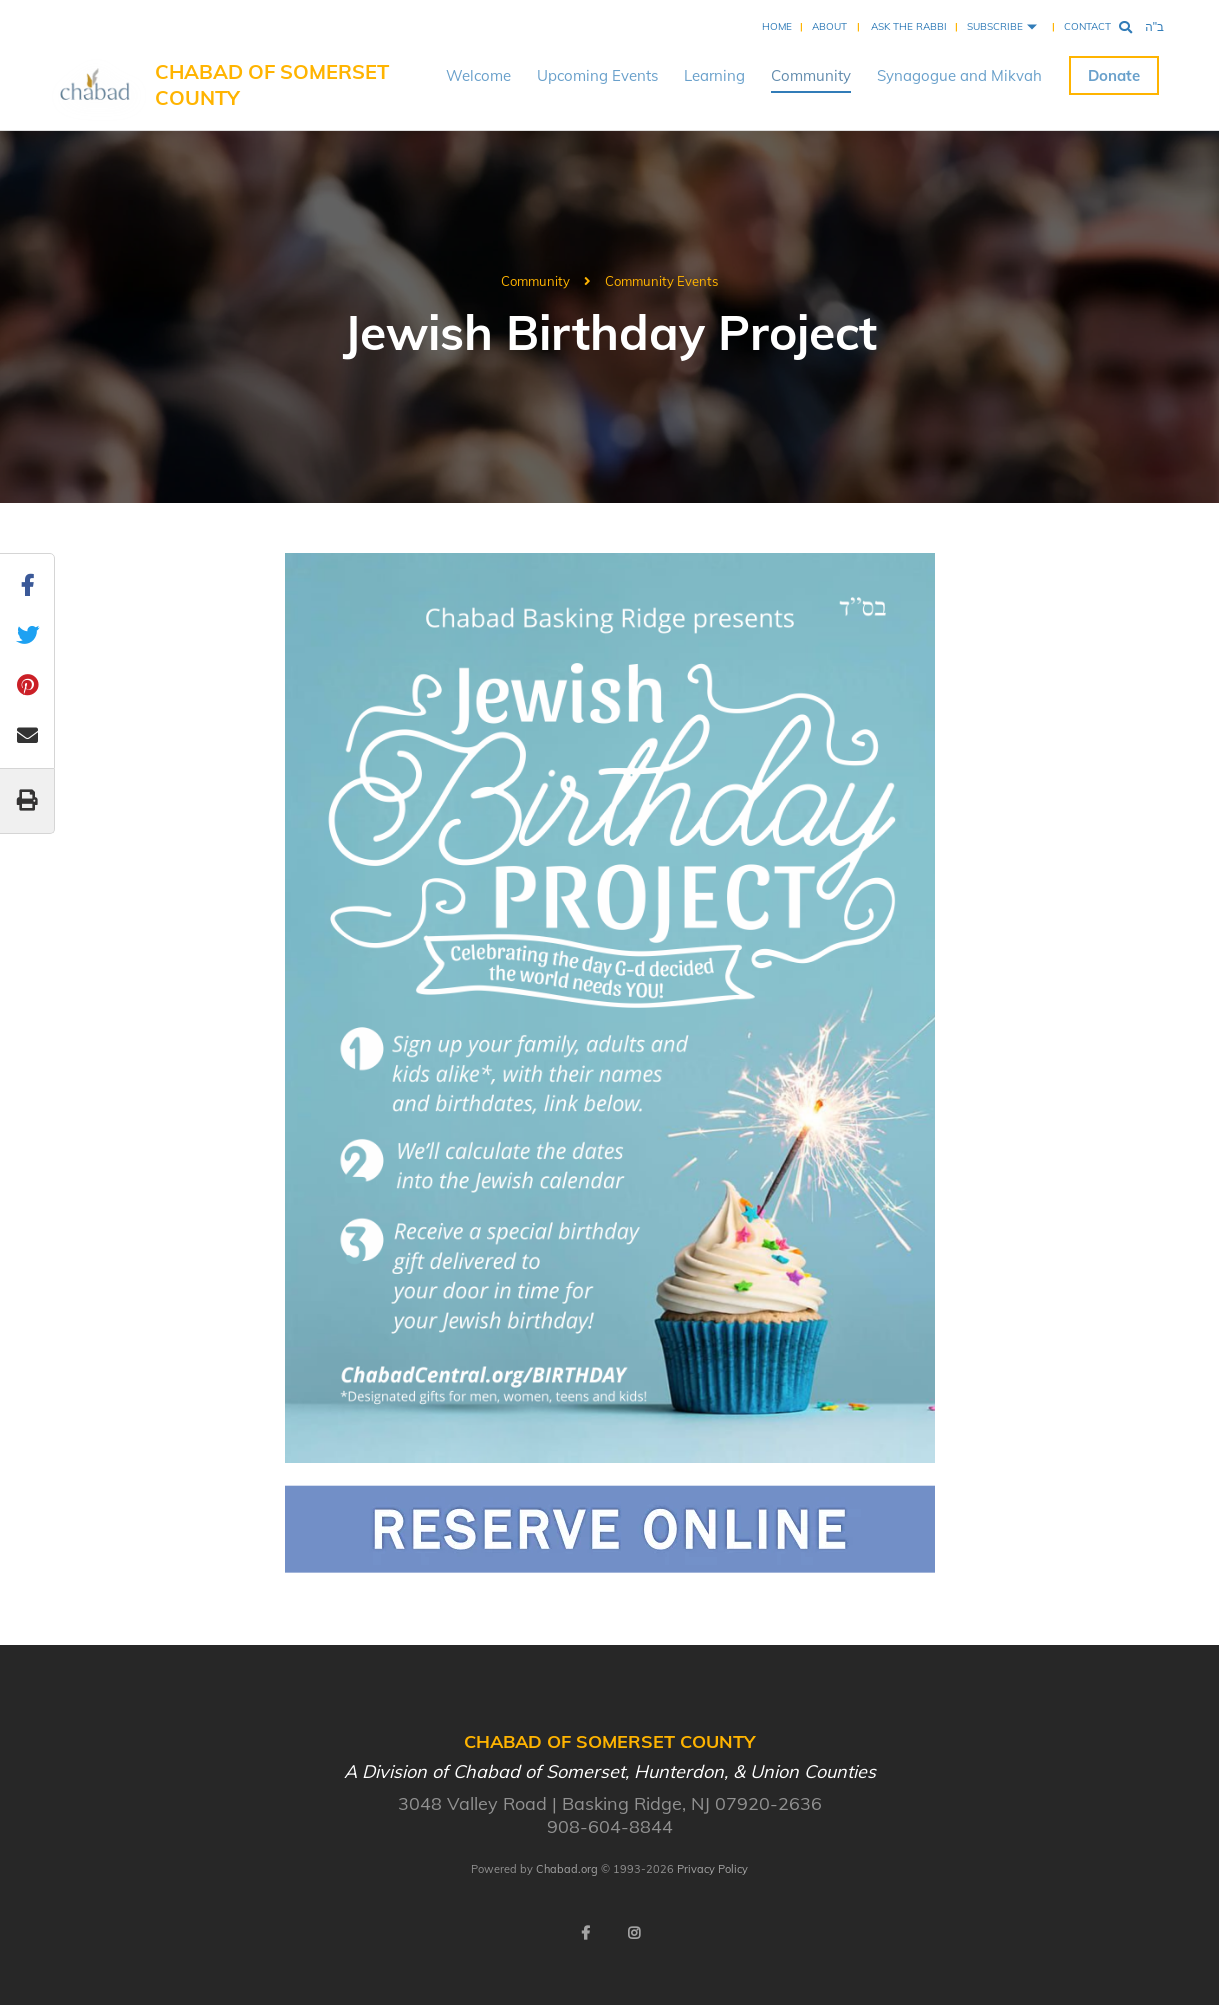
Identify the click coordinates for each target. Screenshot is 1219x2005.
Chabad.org (567, 1869)
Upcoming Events (597, 75)
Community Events (661, 281)
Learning (714, 75)
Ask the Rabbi (909, 26)
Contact (1087, 26)
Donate (1114, 75)
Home (777, 26)
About (829, 26)
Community (811, 75)
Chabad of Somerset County (272, 84)
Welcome (478, 75)
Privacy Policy (712, 1869)
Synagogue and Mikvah (959, 75)
